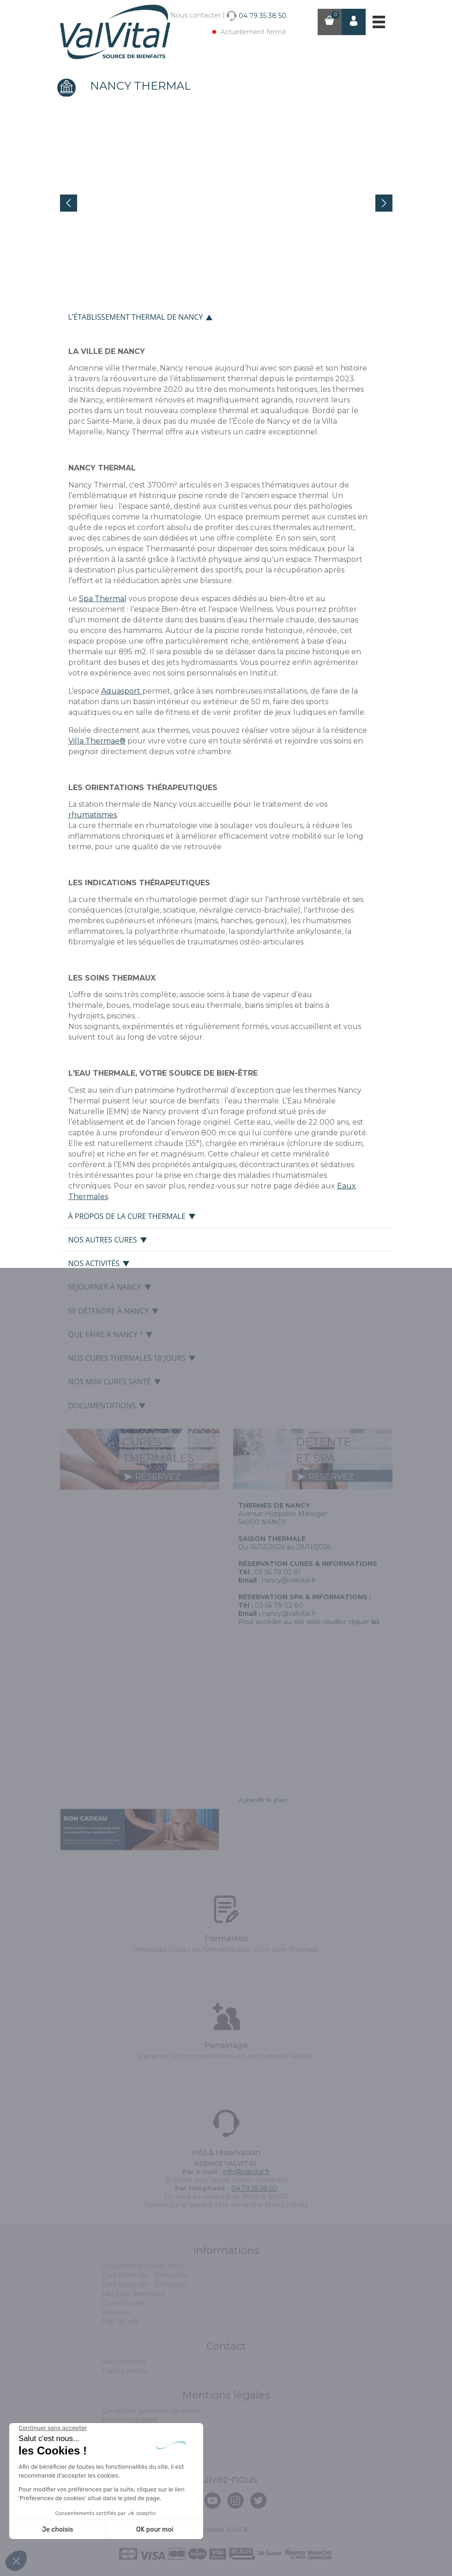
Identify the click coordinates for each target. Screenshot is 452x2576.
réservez (152, 1477)
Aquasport (121, 691)
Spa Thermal (103, 598)
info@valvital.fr (246, 2172)
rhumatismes (92, 814)
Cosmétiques (123, 2303)
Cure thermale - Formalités (145, 2275)
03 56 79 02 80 (279, 1605)
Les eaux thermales (133, 2294)
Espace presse (125, 2371)
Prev (68, 203)
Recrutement (124, 2361)
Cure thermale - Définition (144, 2284)
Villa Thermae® (97, 741)
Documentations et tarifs (142, 2266)
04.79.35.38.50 (254, 2188)
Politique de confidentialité (145, 2447)
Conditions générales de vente (151, 2410)
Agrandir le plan (262, 1799)
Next (383, 203)
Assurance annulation (136, 2438)
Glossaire (116, 2312)
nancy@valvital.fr (289, 1580)
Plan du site (120, 2321)
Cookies (114, 2429)
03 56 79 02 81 (277, 1572)
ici (375, 1622)
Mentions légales (129, 2420)
